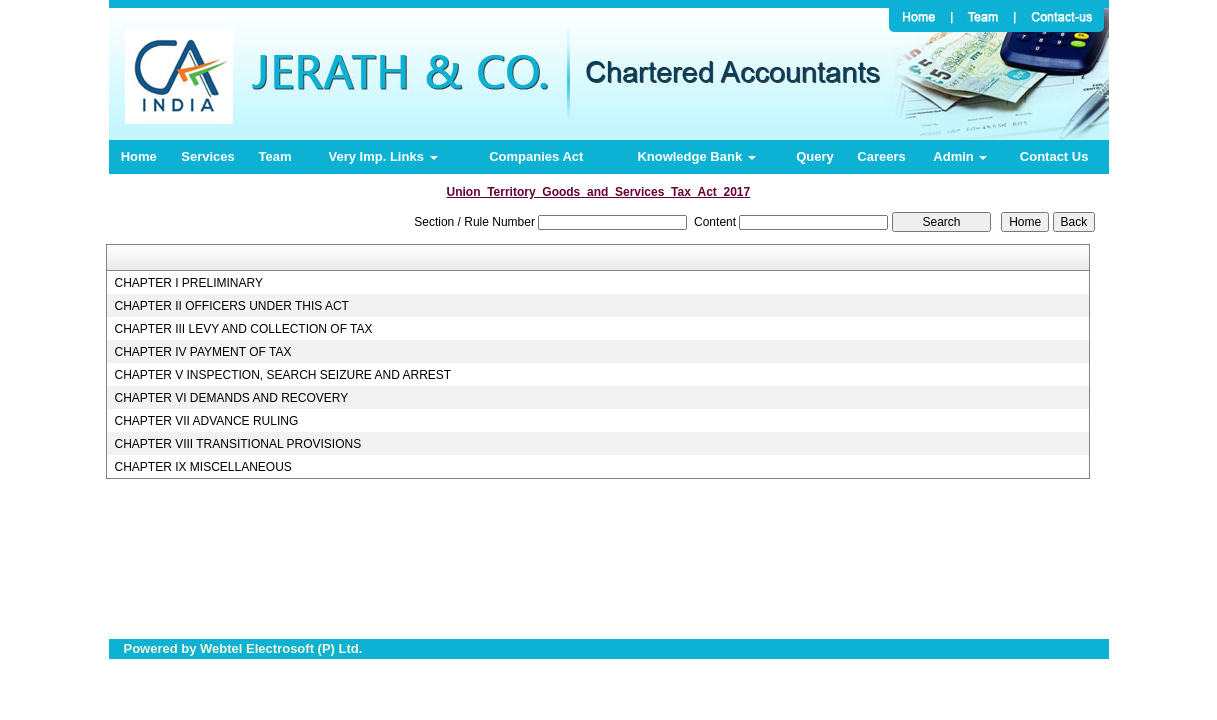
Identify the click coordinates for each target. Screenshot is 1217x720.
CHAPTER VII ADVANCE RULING (206, 421)
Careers (881, 156)
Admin (960, 156)
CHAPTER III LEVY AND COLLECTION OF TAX (243, 329)
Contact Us (1054, 156)
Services (208, 156)
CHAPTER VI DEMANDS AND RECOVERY (231, 398)
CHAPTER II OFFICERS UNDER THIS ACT (231, 306)
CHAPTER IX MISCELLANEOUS (202, 467)
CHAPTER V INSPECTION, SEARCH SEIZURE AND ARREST (282, 375)
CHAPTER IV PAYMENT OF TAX (202, 352)
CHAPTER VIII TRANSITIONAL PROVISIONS (237, 444)
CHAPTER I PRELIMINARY (188, 283)
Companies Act (536, 156)
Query (815, 156)
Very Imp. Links (383, 156)
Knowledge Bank (696, 156)
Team (274, 156)
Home (139, 156)
